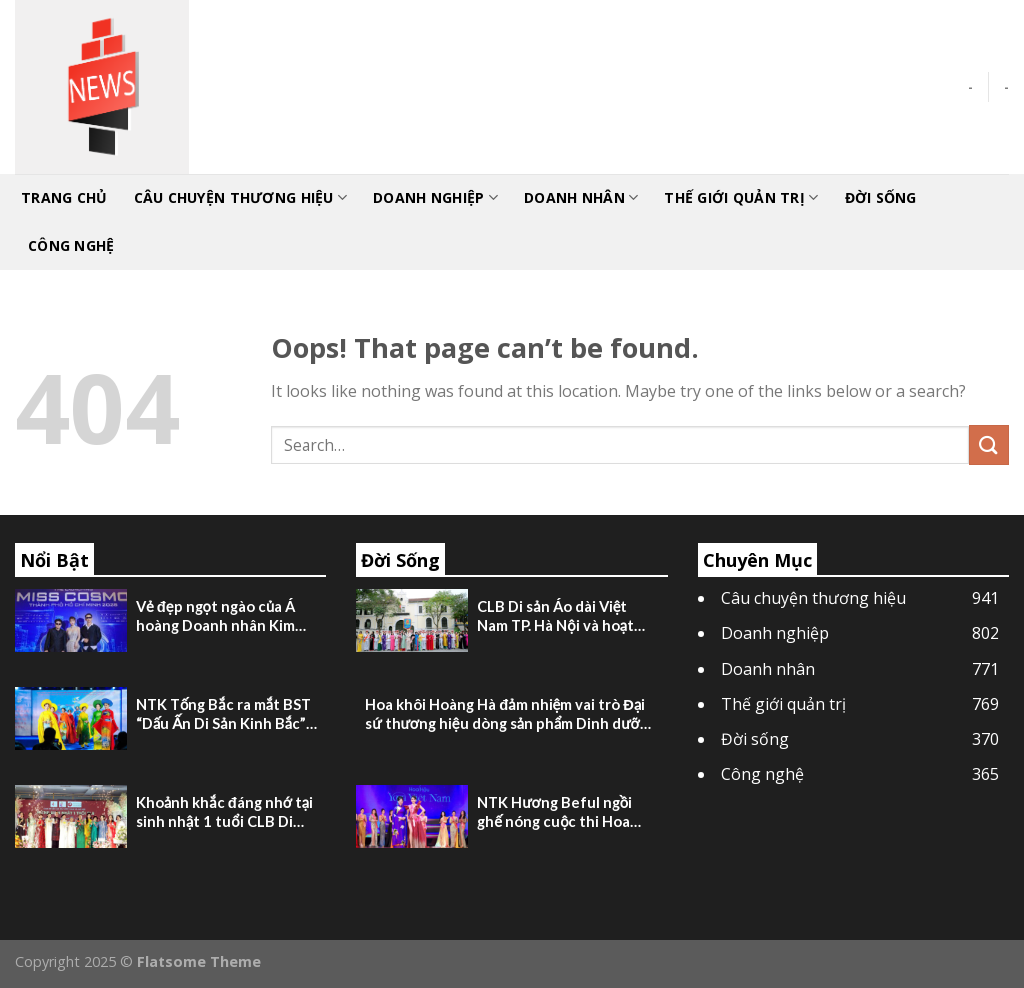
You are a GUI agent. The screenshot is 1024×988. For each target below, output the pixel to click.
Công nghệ (71, 245)
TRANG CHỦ (64, 197)
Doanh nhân (581, 198)
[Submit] (989, 444)
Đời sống (881, 197)
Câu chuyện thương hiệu (241, 198)
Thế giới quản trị (741, 198)
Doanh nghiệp (435, 198)
